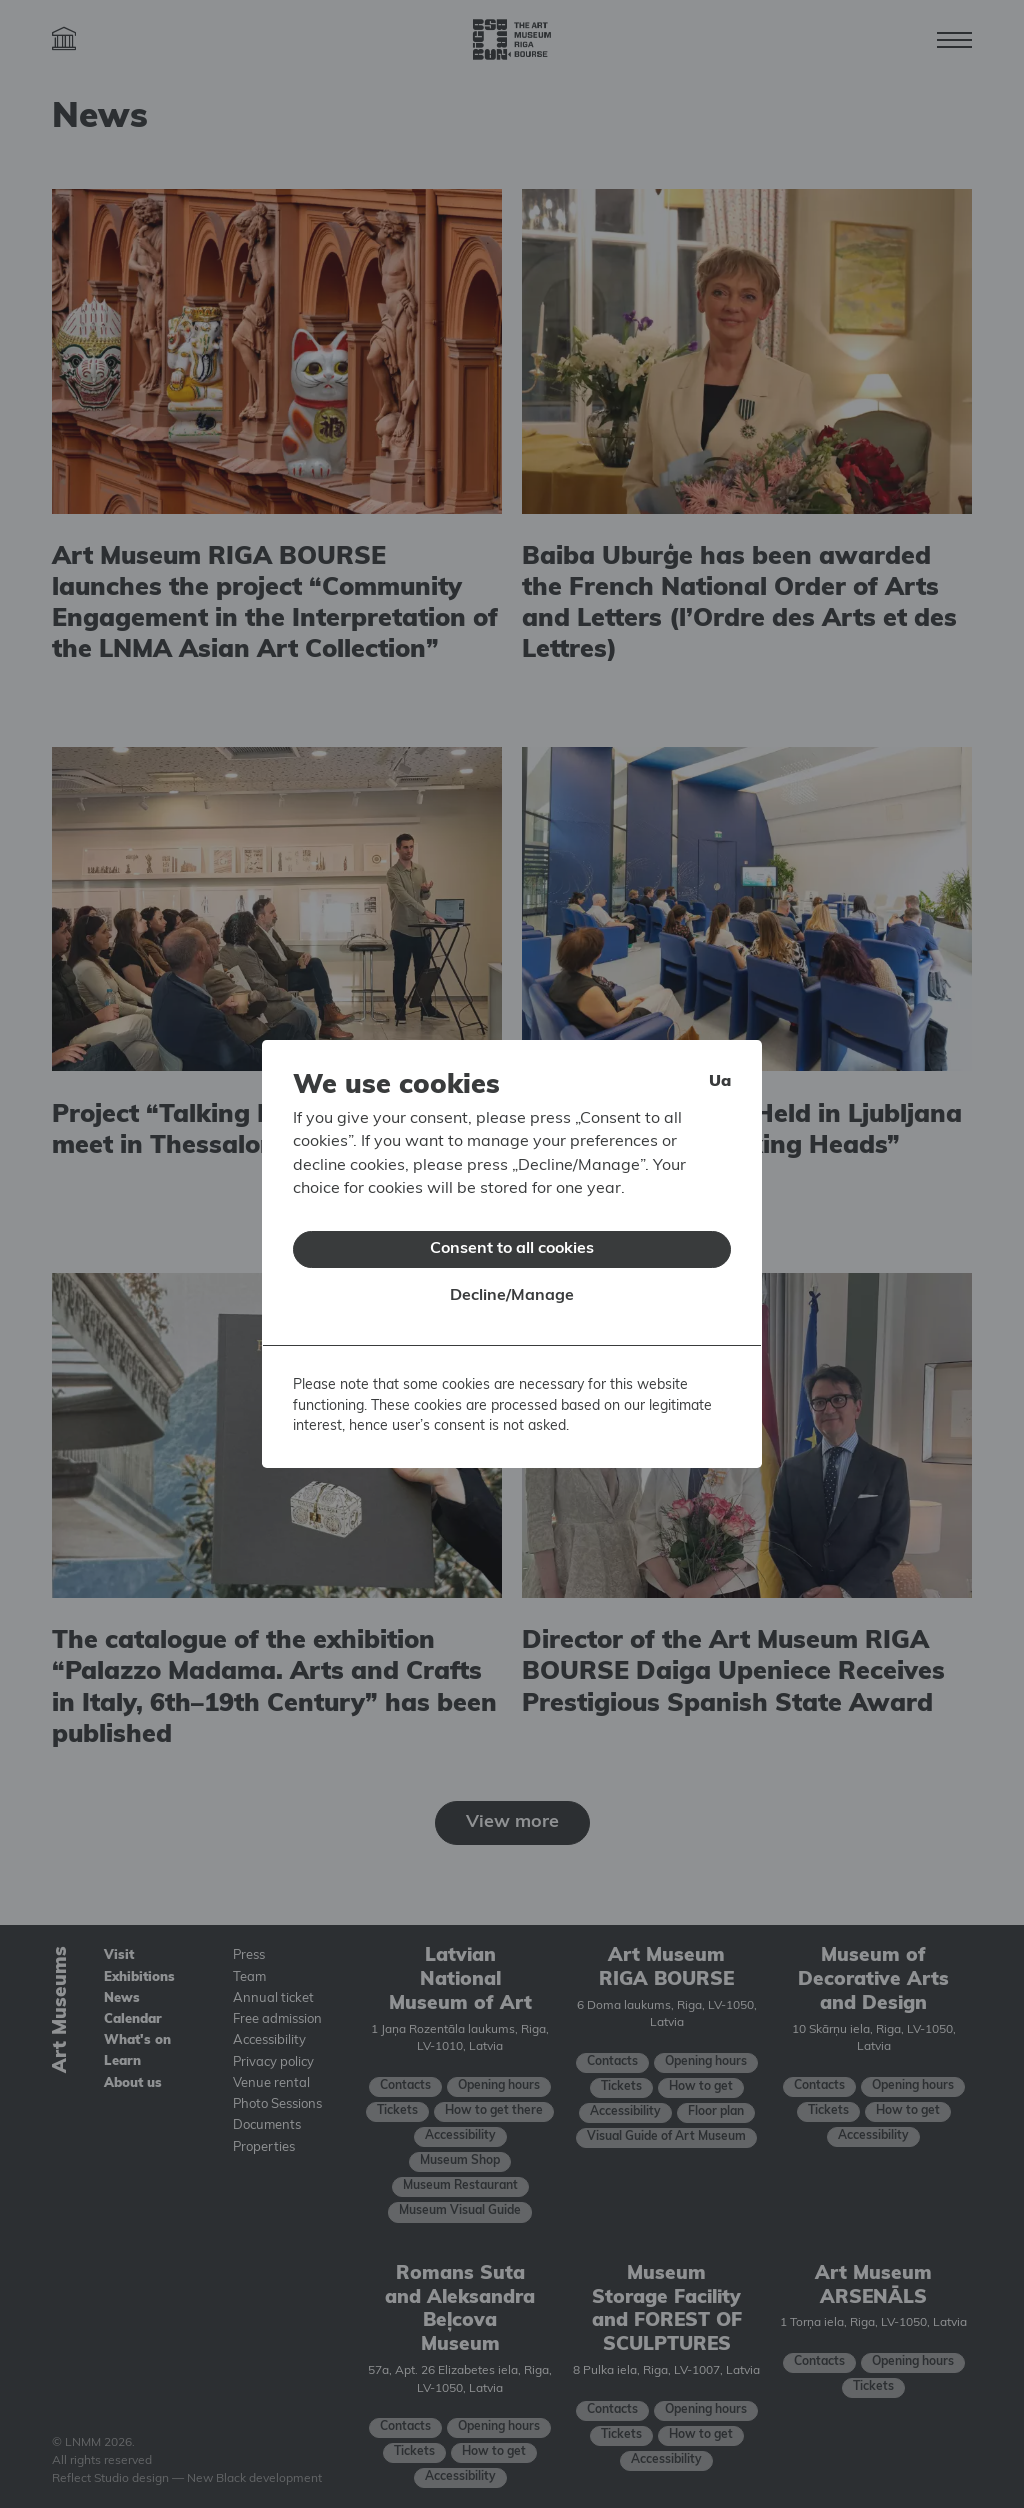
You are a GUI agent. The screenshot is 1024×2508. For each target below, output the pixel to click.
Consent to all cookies (512, 1236)
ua (720, 1069)
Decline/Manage (512, 1283)
